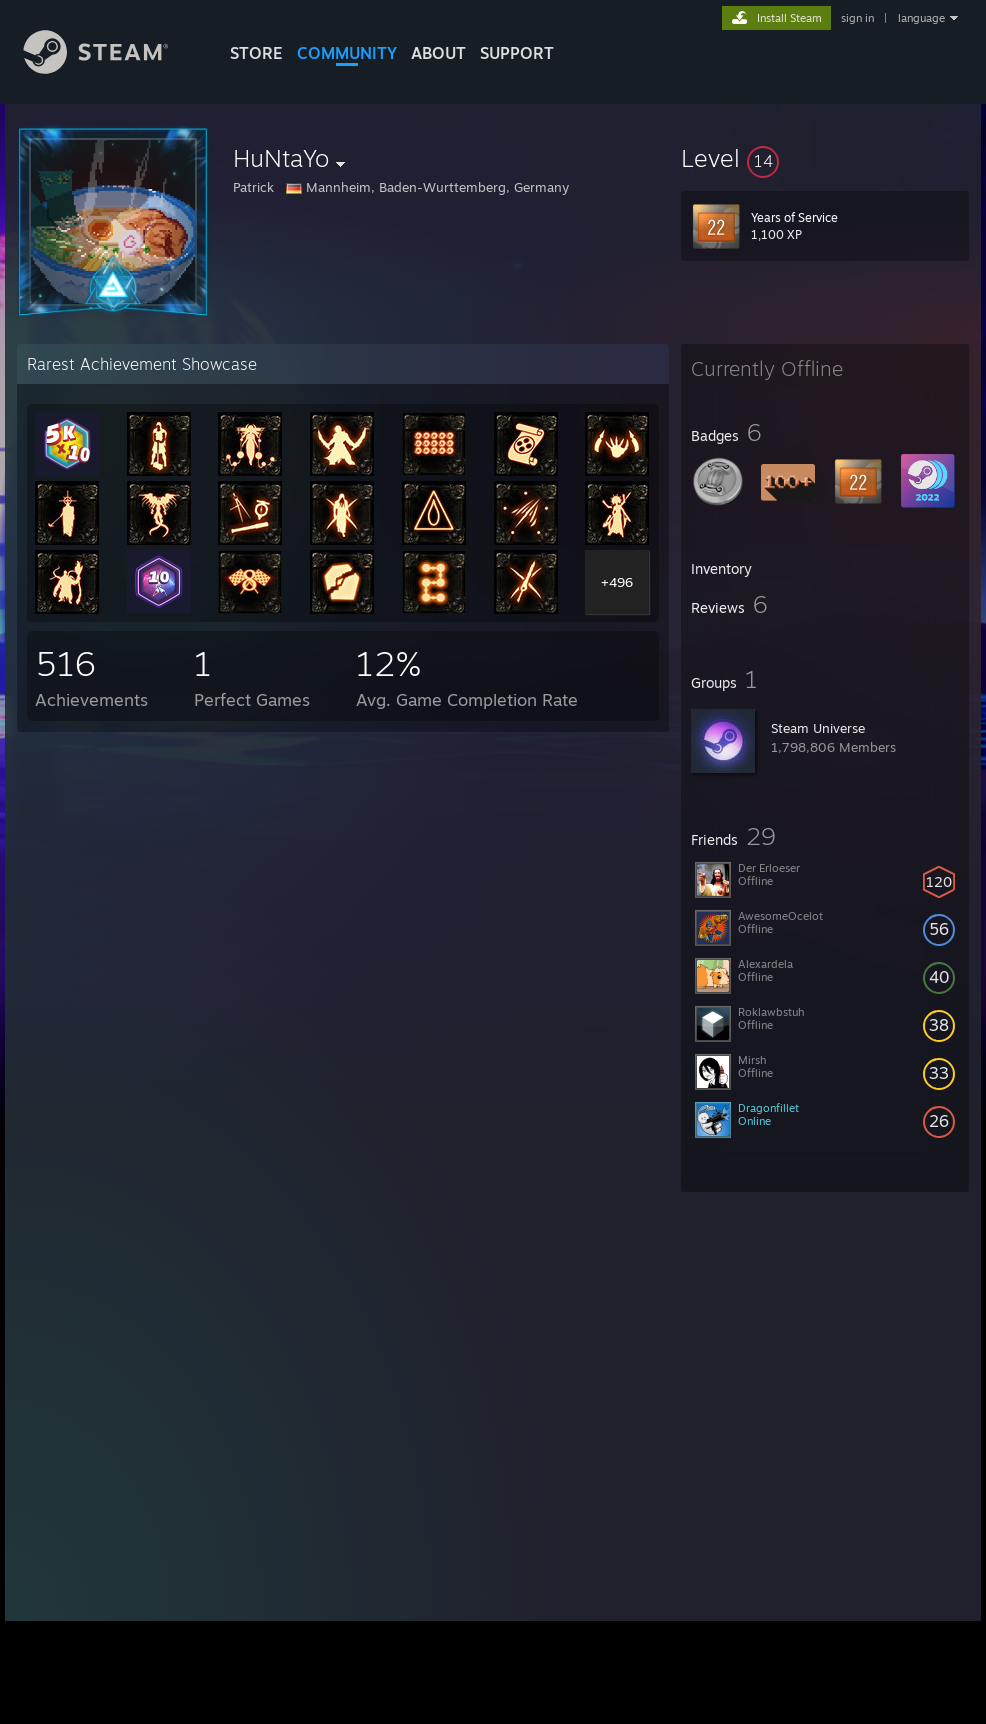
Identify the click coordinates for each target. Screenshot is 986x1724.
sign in (857, 18)
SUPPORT (517, 53)
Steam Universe (818, 728)
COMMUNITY (347, 53)
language (921, 18)
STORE (256, 53)
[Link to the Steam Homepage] (111, 68)
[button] (825, 158)
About (438, 53)
